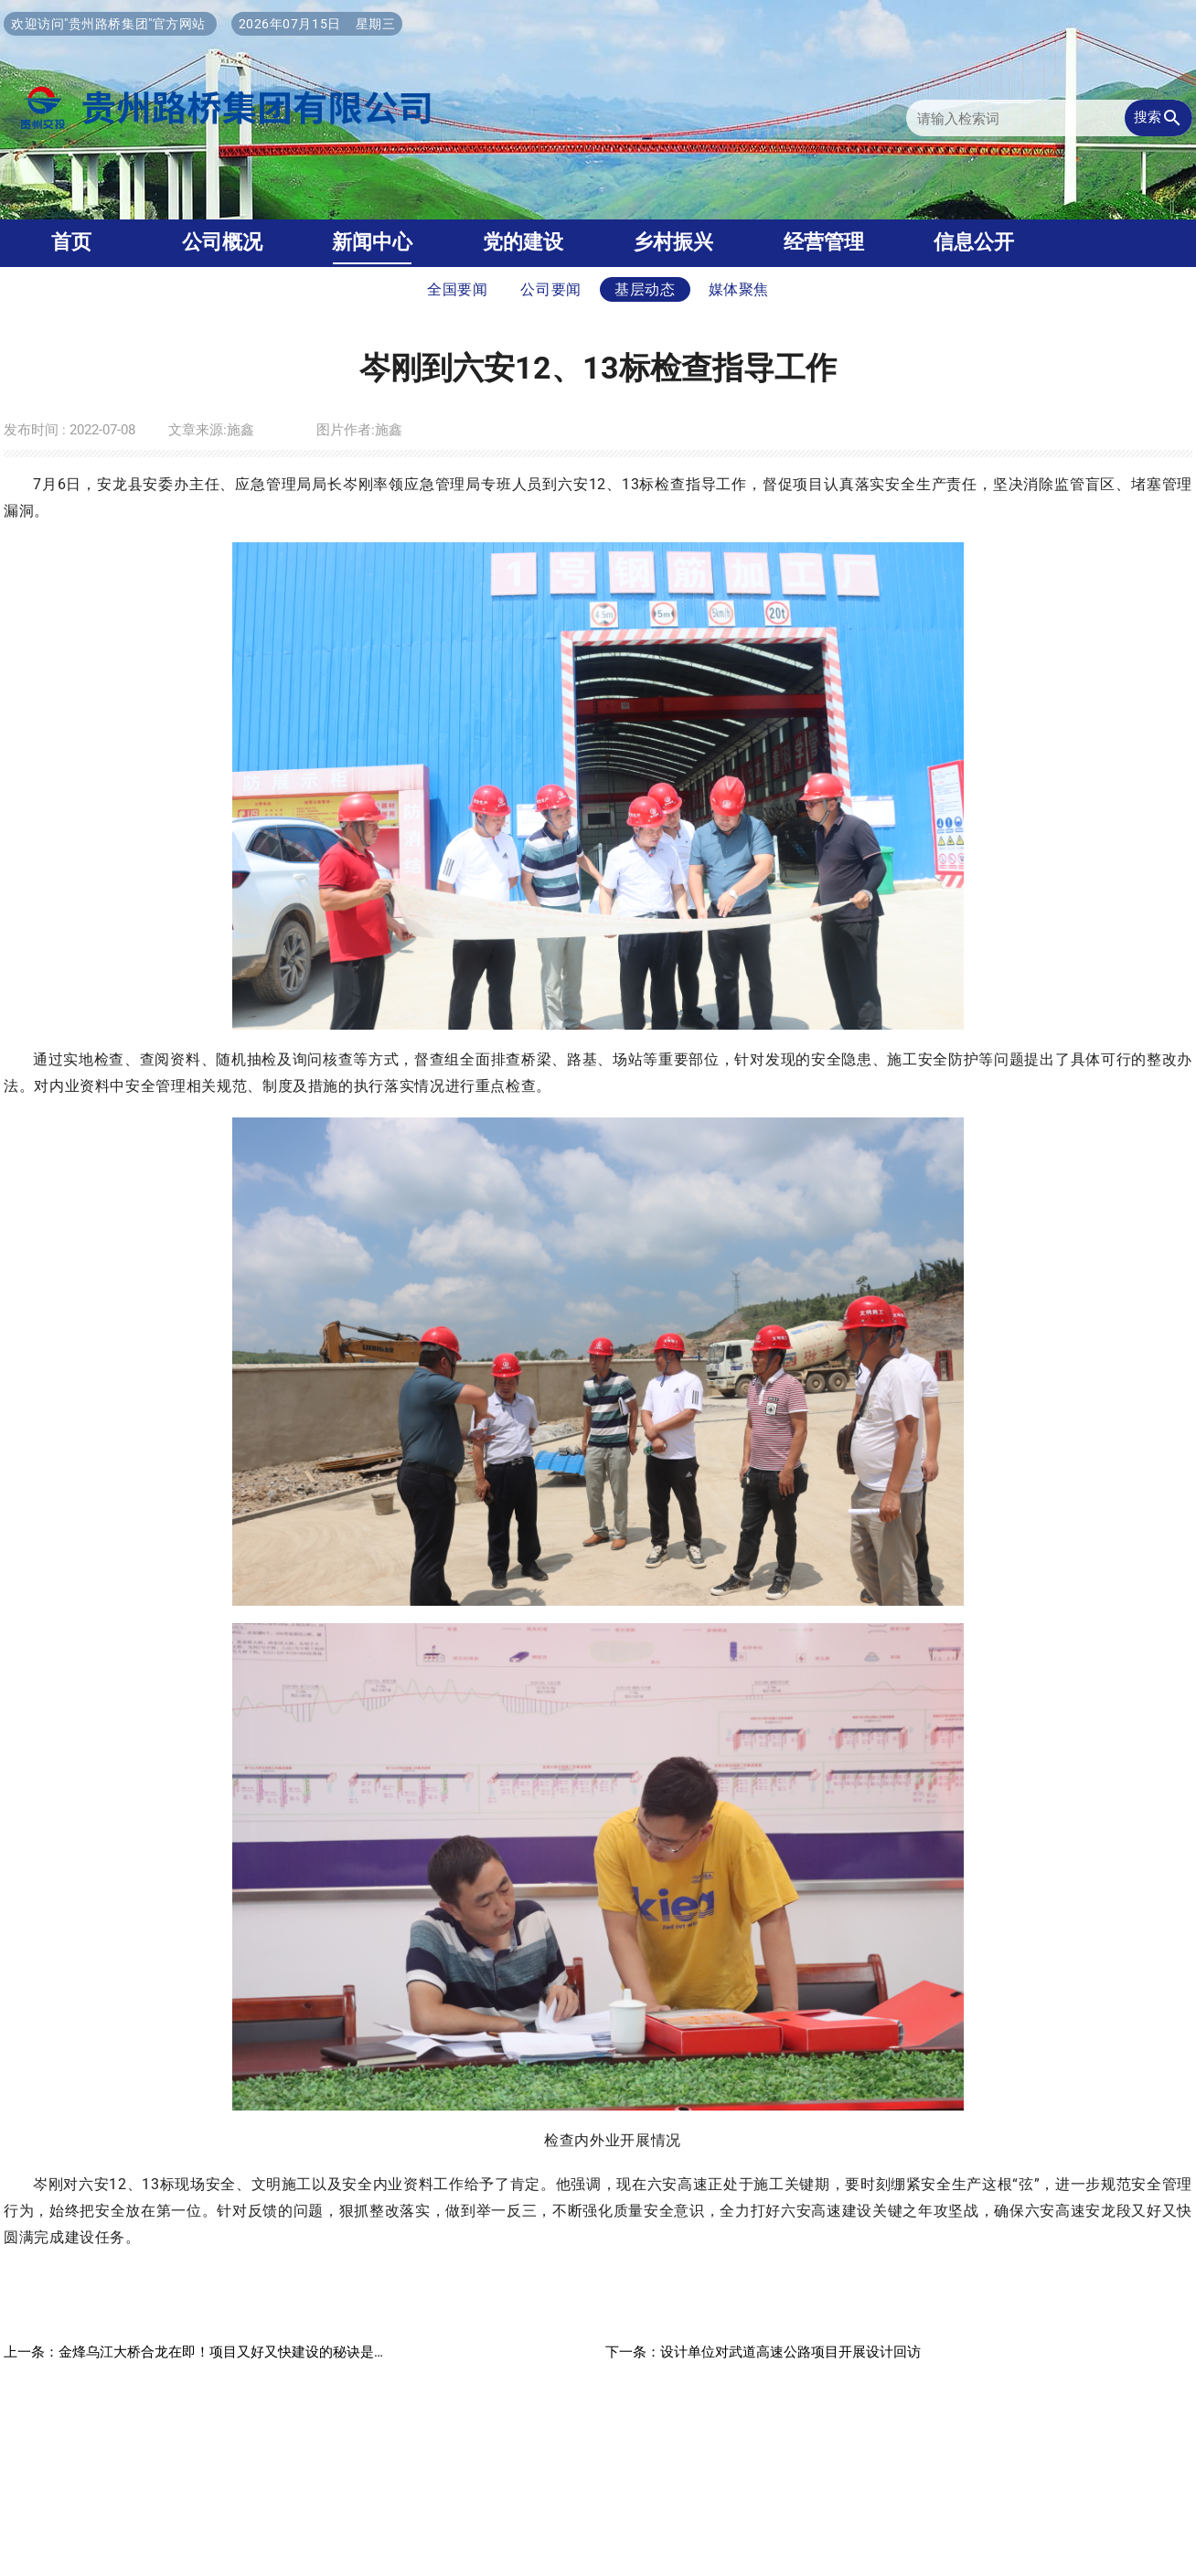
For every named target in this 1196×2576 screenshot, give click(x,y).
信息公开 (974, 241)
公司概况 (222, 241)
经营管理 (824, 241)
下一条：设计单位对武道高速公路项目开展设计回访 (763, 2352)
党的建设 (523, 241)
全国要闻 (457, 289)
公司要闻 (551, 289)
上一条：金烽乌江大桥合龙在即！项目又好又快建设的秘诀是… (193, 2352)
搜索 (1158, 118)
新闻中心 (372, 241)
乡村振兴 (673, 241)
